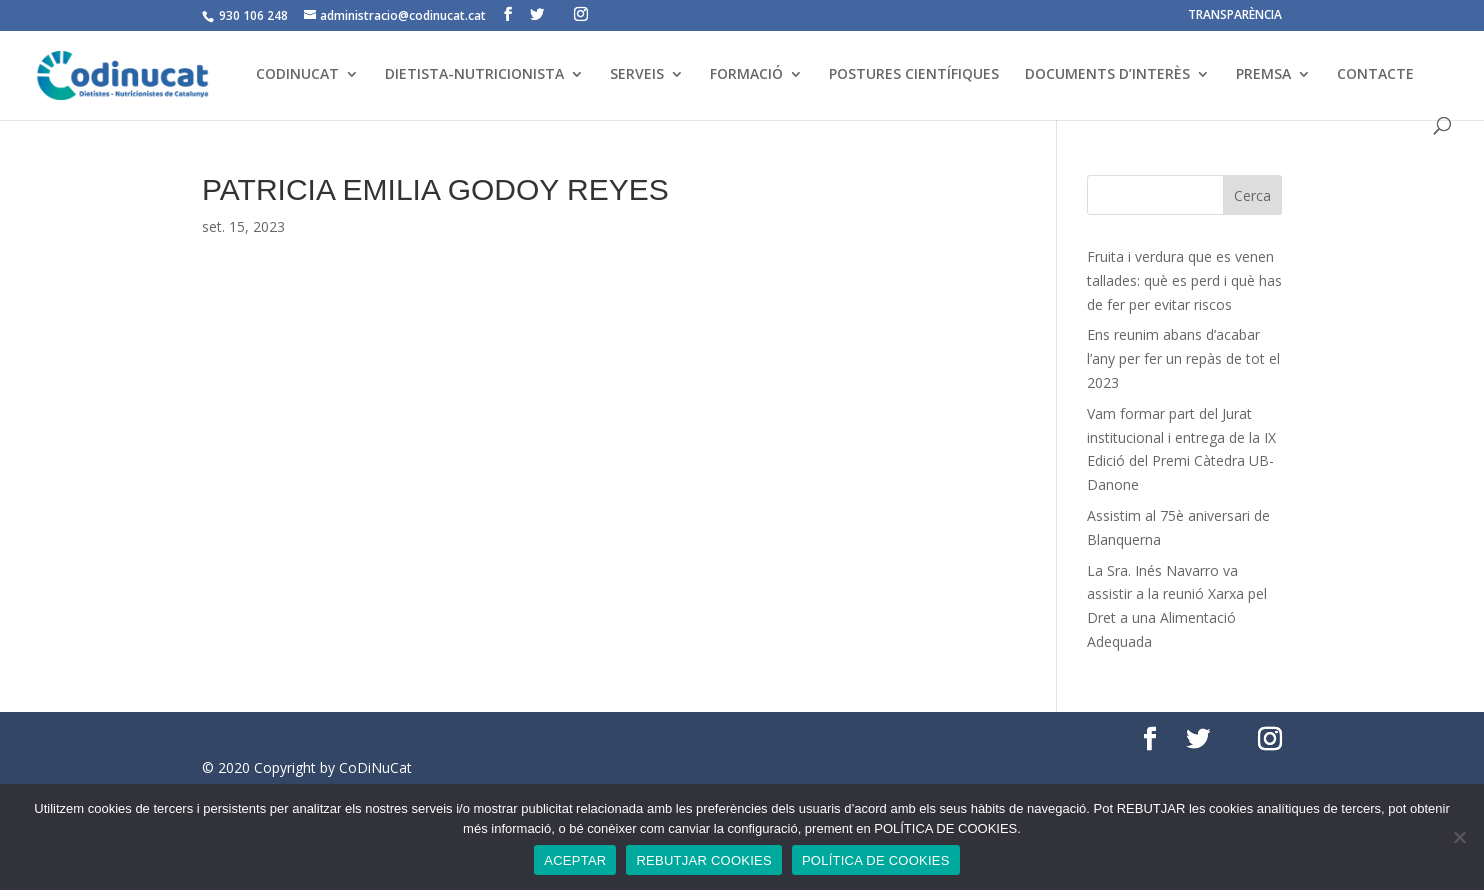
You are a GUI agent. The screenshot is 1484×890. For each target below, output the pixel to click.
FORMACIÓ (746, 75)
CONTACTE (1375, 75)
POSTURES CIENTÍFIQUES (914, 75)
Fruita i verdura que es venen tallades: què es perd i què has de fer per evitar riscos (1184, 280)
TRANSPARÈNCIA (1235, 16)
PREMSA (1263, 75)
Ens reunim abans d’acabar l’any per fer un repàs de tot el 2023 (1183, 358)
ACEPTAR (575, 860)
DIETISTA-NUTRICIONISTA (474, 75)
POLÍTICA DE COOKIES (876, 860)
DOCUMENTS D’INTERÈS (1107, 75)
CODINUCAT (297, 75)
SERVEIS (637, 75)
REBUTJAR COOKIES (703, 860)
